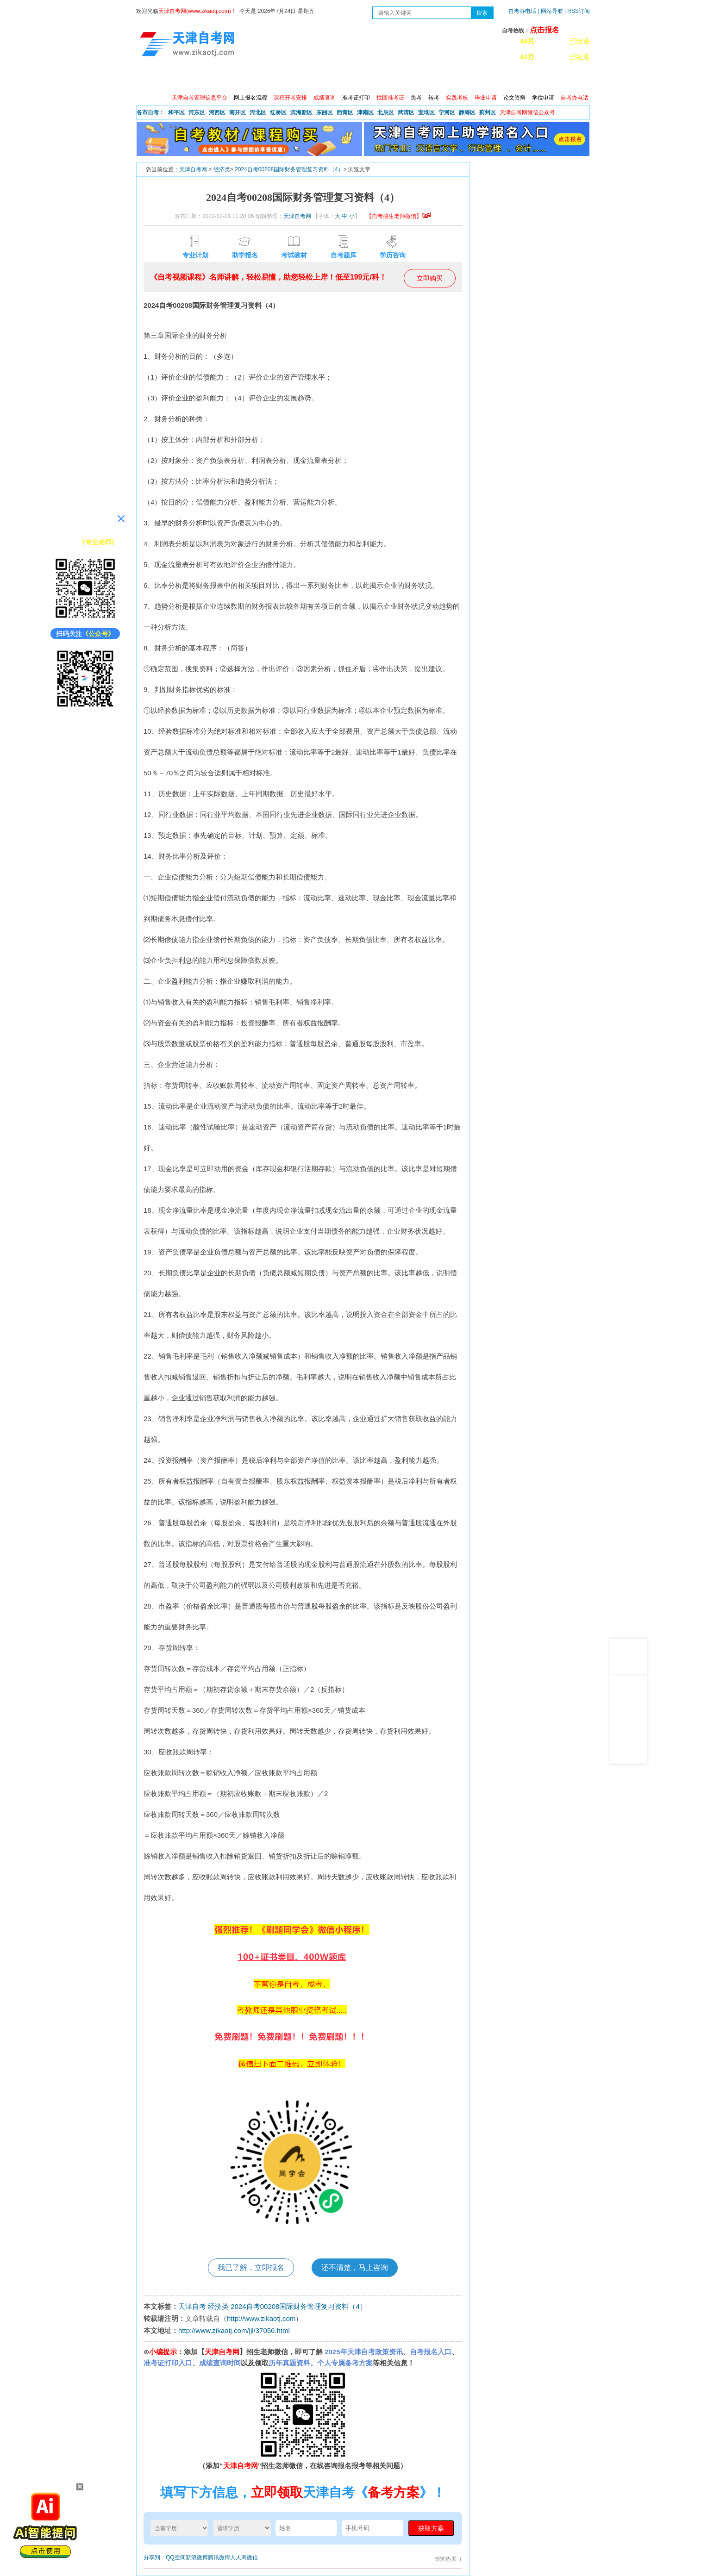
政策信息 (183, 78)
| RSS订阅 (577, 11)
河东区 (196, 112)
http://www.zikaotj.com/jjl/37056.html (234, 2330)
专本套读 (382, 78)
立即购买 (430, 278)
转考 (433, 97)
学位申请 (543, 97)
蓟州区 (487, 112)
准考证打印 (356, 97)
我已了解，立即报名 (251, 2267)
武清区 (406, 112)
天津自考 (192, 2306)
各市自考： (150, 112)
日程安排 (262, 78)
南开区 (237, 112)
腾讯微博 (219, 2557)
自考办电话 (522, 11)
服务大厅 (302, 78)
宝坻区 (426, 112)
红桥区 (278, 112)
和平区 (176, 112)
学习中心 (501, 78)
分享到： (155, 2557)
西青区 (345, 112)
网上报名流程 (250, 97)
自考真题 (422, 78)
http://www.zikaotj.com (261, 2318)
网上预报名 (544, 78)
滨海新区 (301, 112)
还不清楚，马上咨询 (354, 2267)
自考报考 (223, 78)
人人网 (238, 2557)
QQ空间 (176, 2557)
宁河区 (446, 112)
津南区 (365, 112)
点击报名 (544, 30)
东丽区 (324, 112)
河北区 (258, 112)
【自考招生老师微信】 (398, 216)
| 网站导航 (550, 11)
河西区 (217, 112)
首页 (149, 78)
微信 (252, 2557)
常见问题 (462, 78)
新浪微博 (197, 2557)
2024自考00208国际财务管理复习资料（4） (289, 169)
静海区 (467, 112)
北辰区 (385, 112)
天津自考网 (193, 169)
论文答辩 (514, 97)
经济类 (221, 169)
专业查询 (342, 78)
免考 (416, 97)
